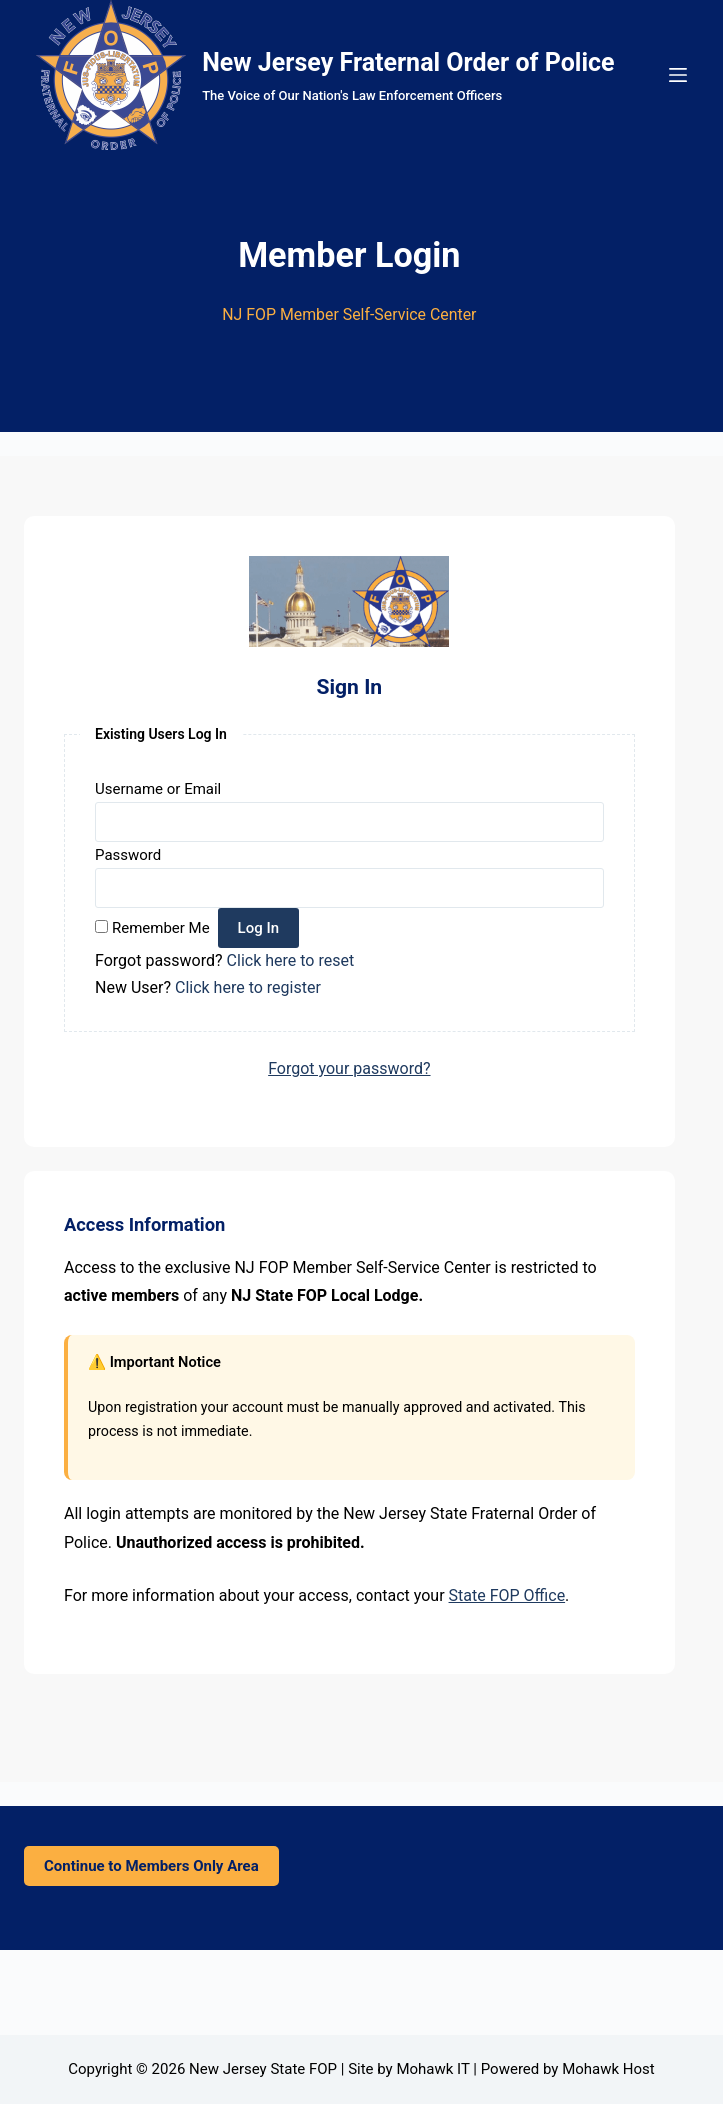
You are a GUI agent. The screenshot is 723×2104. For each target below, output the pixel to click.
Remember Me (161, 928)
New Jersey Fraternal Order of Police (408, 62)
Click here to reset (291, 960)
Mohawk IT (432, 2069)
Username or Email (158, 789)
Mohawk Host (608, 2069)
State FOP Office (507, 1595)
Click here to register (248, 987)
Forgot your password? (349, 1068)
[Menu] (678, 75)
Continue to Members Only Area (151, 1866)
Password (128, 855)
